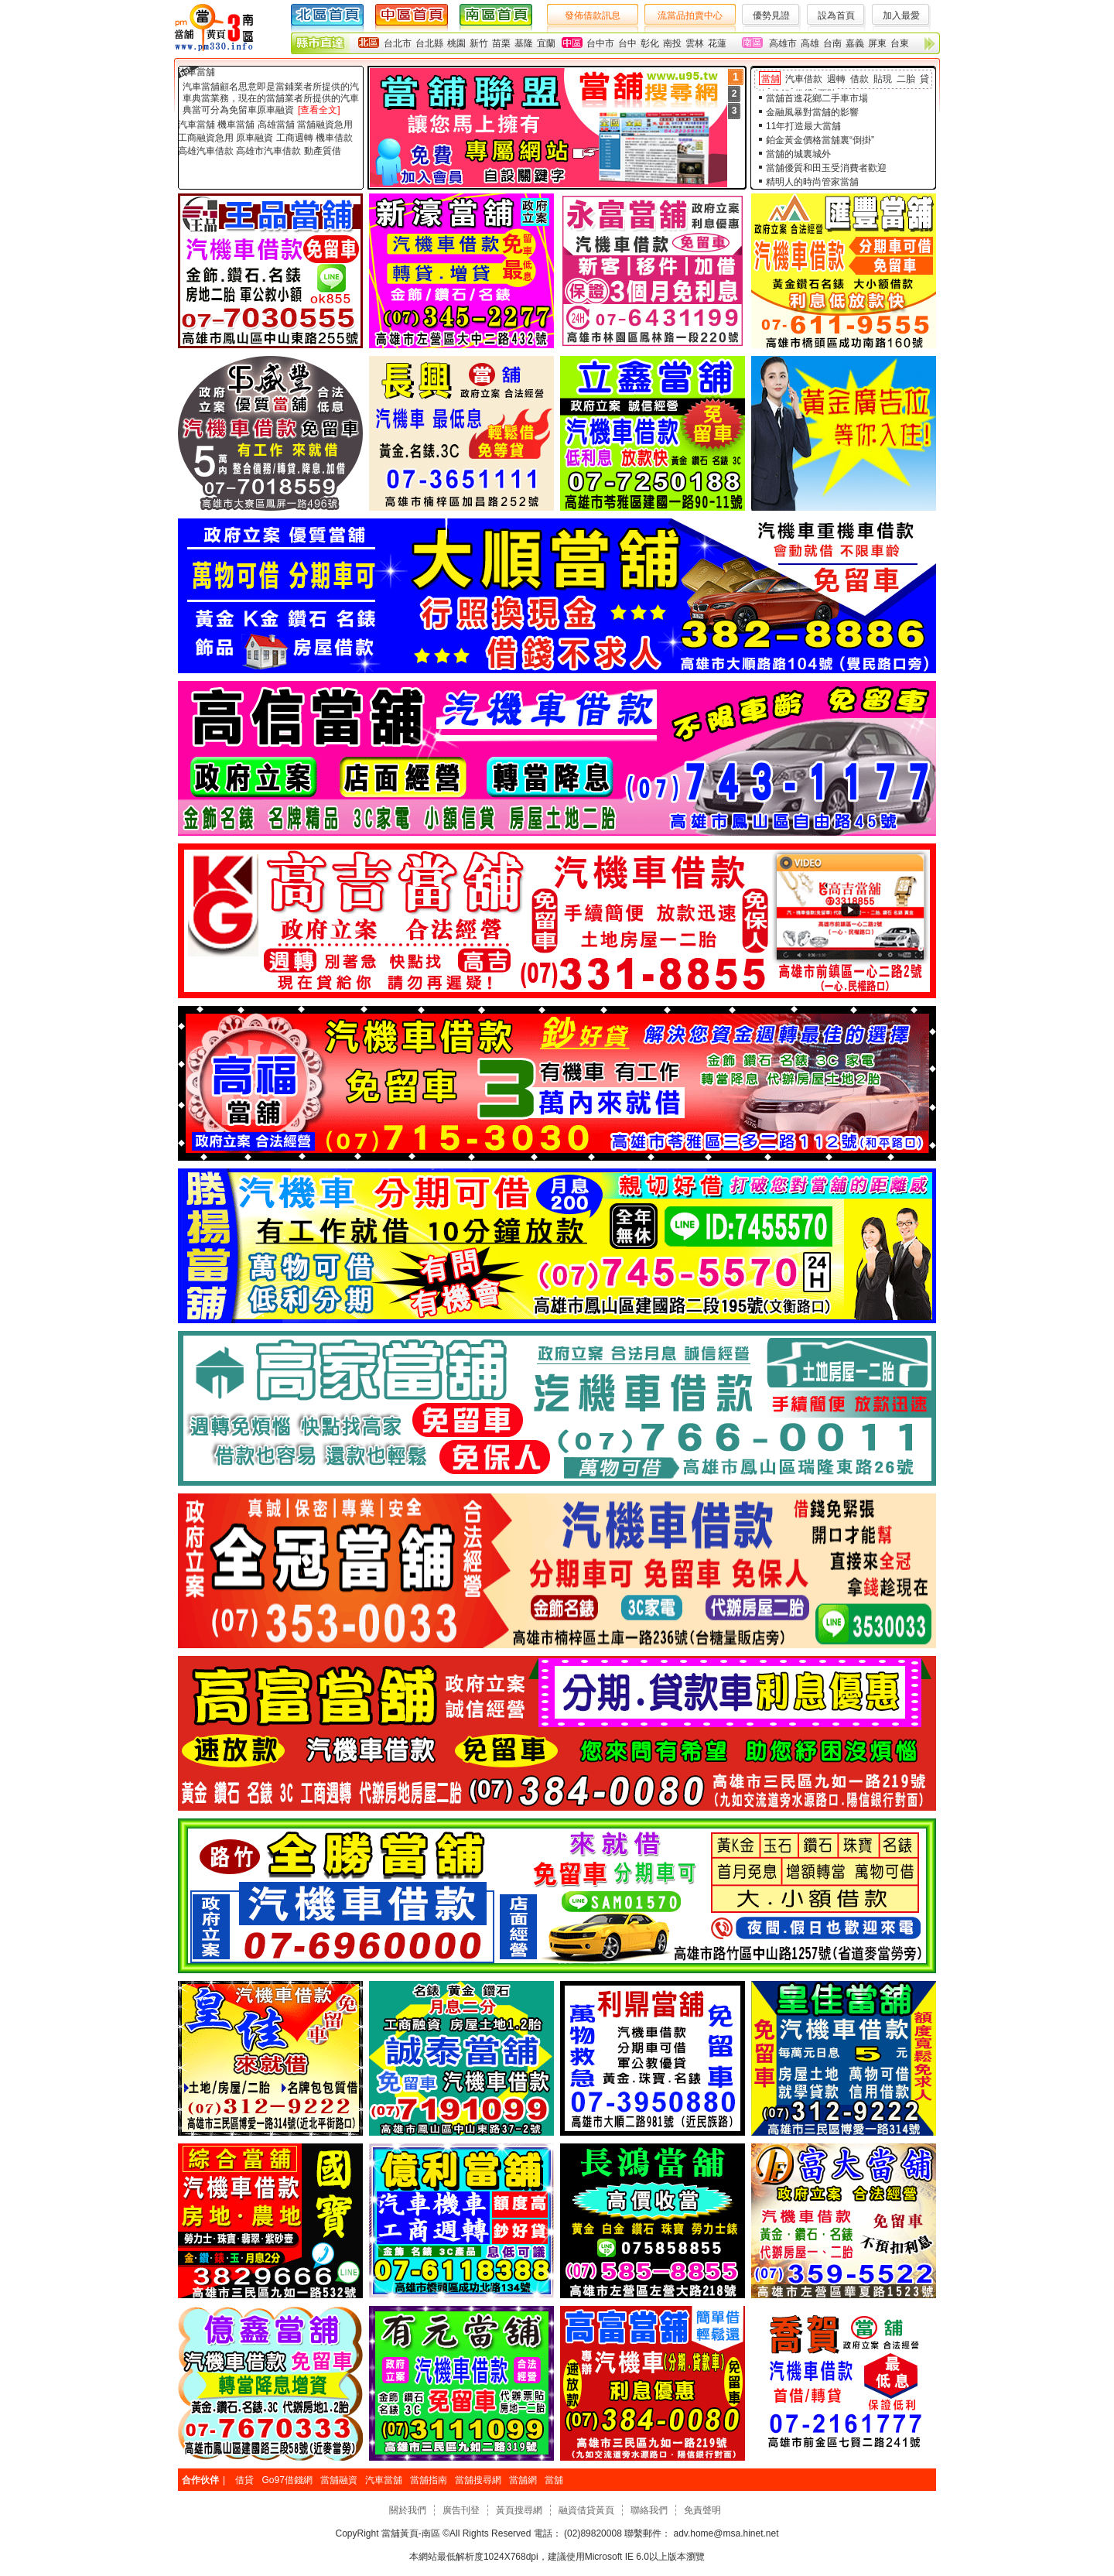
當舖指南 (428, 2480)
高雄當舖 (276, 124)
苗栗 (501, 43)
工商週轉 (294, 137)
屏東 (877, 43)
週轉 (836, 79)
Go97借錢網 (286, 2480)
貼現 (882, 79)
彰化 (650, 43)
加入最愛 (901, 15)
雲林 (694, 43)
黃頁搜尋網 (519, 2510)
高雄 (810, 43)
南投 (672, 43)
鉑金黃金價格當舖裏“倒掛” (820, 140)
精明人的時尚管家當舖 (812, 181)
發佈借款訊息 (592, 15)
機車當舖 (236, 124)
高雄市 (783, 43)
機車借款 (334, 137)
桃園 (456, 43)
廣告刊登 (461, 2510)
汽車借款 (803, 79)
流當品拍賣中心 (690, 15)
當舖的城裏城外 (798, 154)
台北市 (398, 43)
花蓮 (717, 43)
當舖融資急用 (325, 124)
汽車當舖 (196, 72)
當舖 (770, 79)
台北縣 (429, 43)
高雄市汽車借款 (268, 150)
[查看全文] (319, 109)
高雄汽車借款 (206, 150)
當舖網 (523, 2480)
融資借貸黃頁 (586, 2510)
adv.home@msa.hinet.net (724, 2533)
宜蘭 (546, 43)
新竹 (479, 43)
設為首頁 (836, 15)
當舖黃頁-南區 (411, 2533)
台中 (627, 43)
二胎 (906, 79)
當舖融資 (338, 2480)
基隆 (523, 43)
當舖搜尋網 (478, 2480)
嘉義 (855, 43)
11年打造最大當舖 (803, 126)
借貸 (244, 2480)
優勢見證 (771, 15)
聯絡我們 (649, 2510)
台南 (832, 43)
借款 (859, 79)
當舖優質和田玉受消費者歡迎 (826, 167)
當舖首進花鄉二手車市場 (817, 98)
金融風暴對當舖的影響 (812, 112)
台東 (899, 43)
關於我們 (407, 2510)
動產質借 (322, 150)
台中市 (600, 43)
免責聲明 (702, 2510)
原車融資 (254, 137)
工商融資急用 (206, 137)
